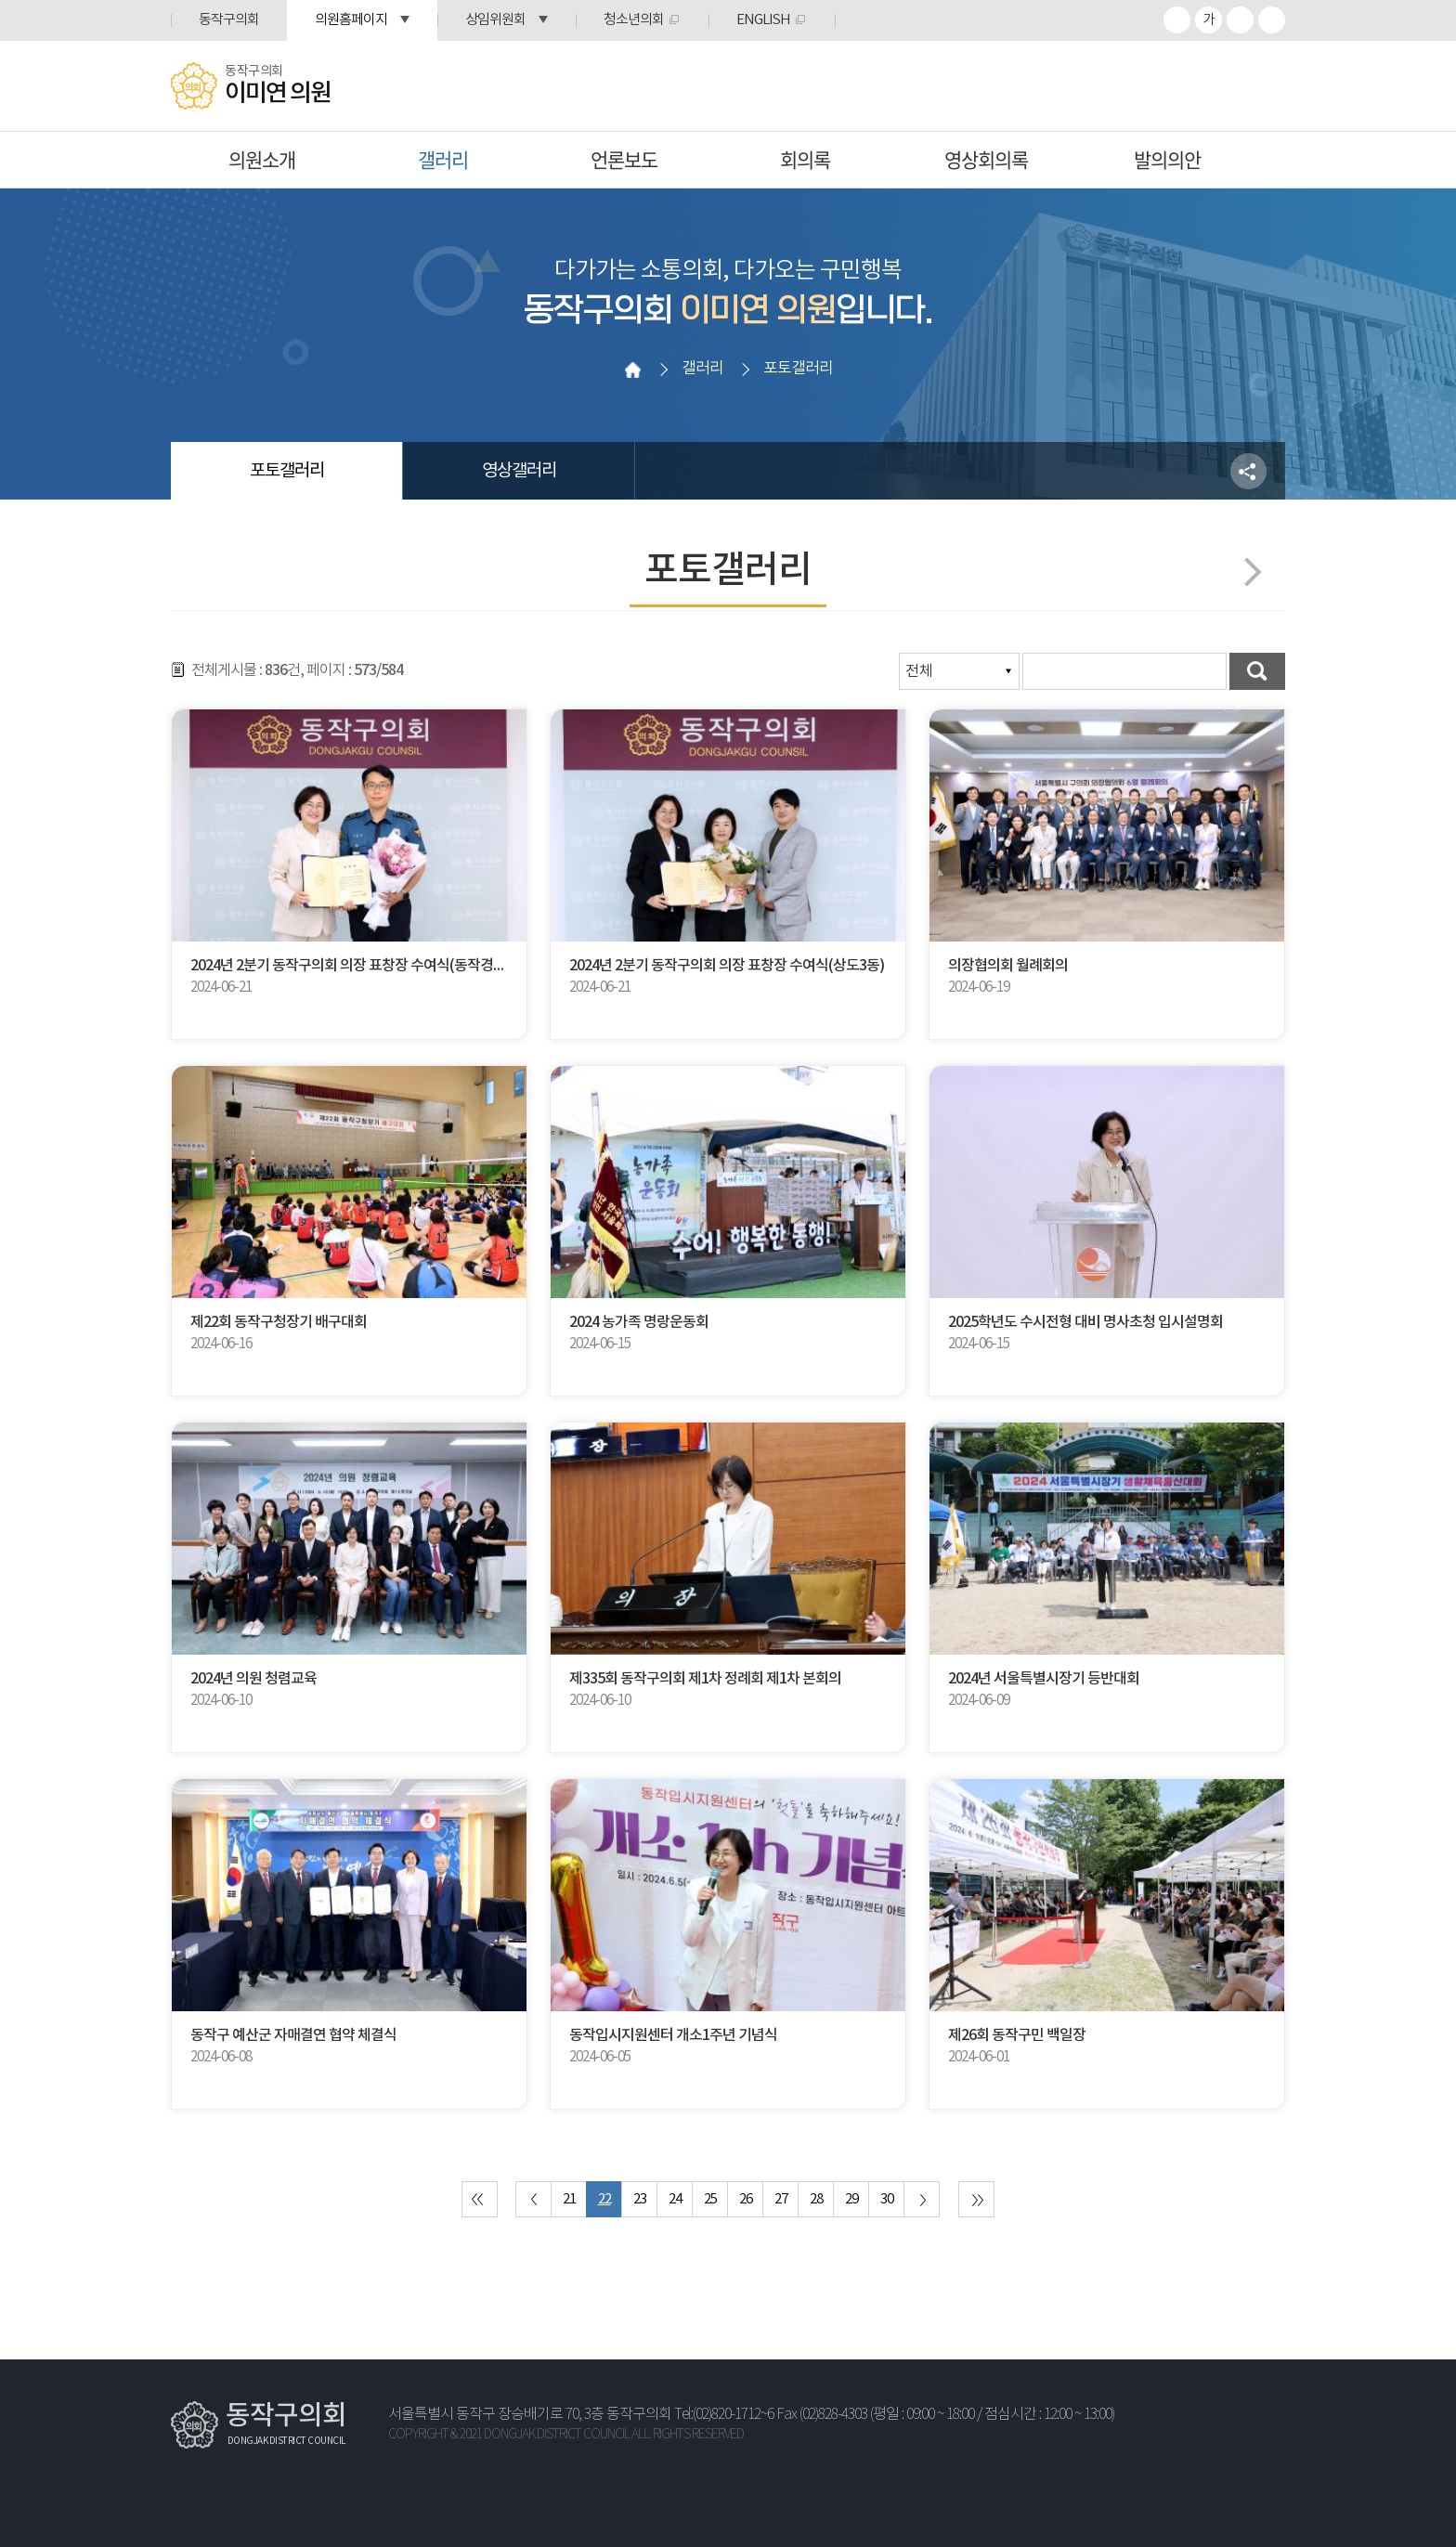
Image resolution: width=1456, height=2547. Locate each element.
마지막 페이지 (976, 2199)
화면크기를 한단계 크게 (1177, 19)
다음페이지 (1246, 571)
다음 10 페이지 (922, 2199)
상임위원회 (495, 20)
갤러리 (443, 159)
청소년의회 (634, 20)
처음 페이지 (480, 2199)
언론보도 (624, 159)
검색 (1257, 671)
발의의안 (1167, 159)
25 (710, 2199)
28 (816, 2199)
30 (886, 2199)
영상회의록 (986, 159)
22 (604, 2199)
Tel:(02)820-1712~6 (724, 2415)
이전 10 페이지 (533, 2199)
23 (639, 2199)
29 (851, 2199)
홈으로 (632, 369)
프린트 (1271, 19)
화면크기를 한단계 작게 (1240, 19)
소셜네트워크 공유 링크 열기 (1248, 471)
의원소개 (261, 159)
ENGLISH (763, 20)
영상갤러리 (519, 471)
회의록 (805, 159)
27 (780, 2199)
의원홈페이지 (351, 20)
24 (675, 2199)
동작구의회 (229, 20)
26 (745, 2199)
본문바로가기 (0, 0)
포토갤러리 (287, 471)
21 (569, 2199)
